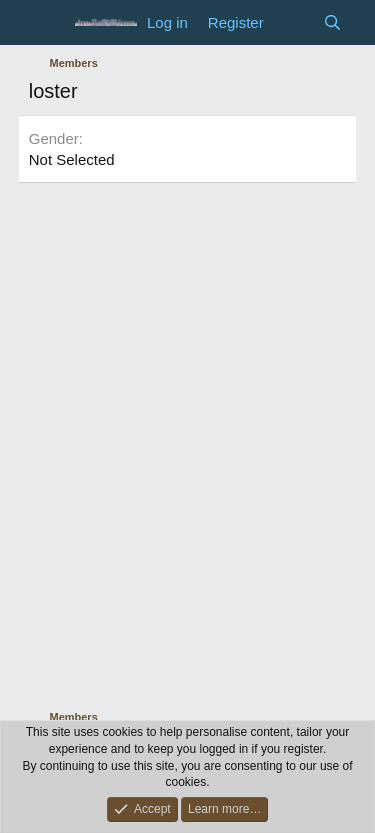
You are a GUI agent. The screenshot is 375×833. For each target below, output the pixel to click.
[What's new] (293, 22)
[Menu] (46, 23)
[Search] (332, 22)
